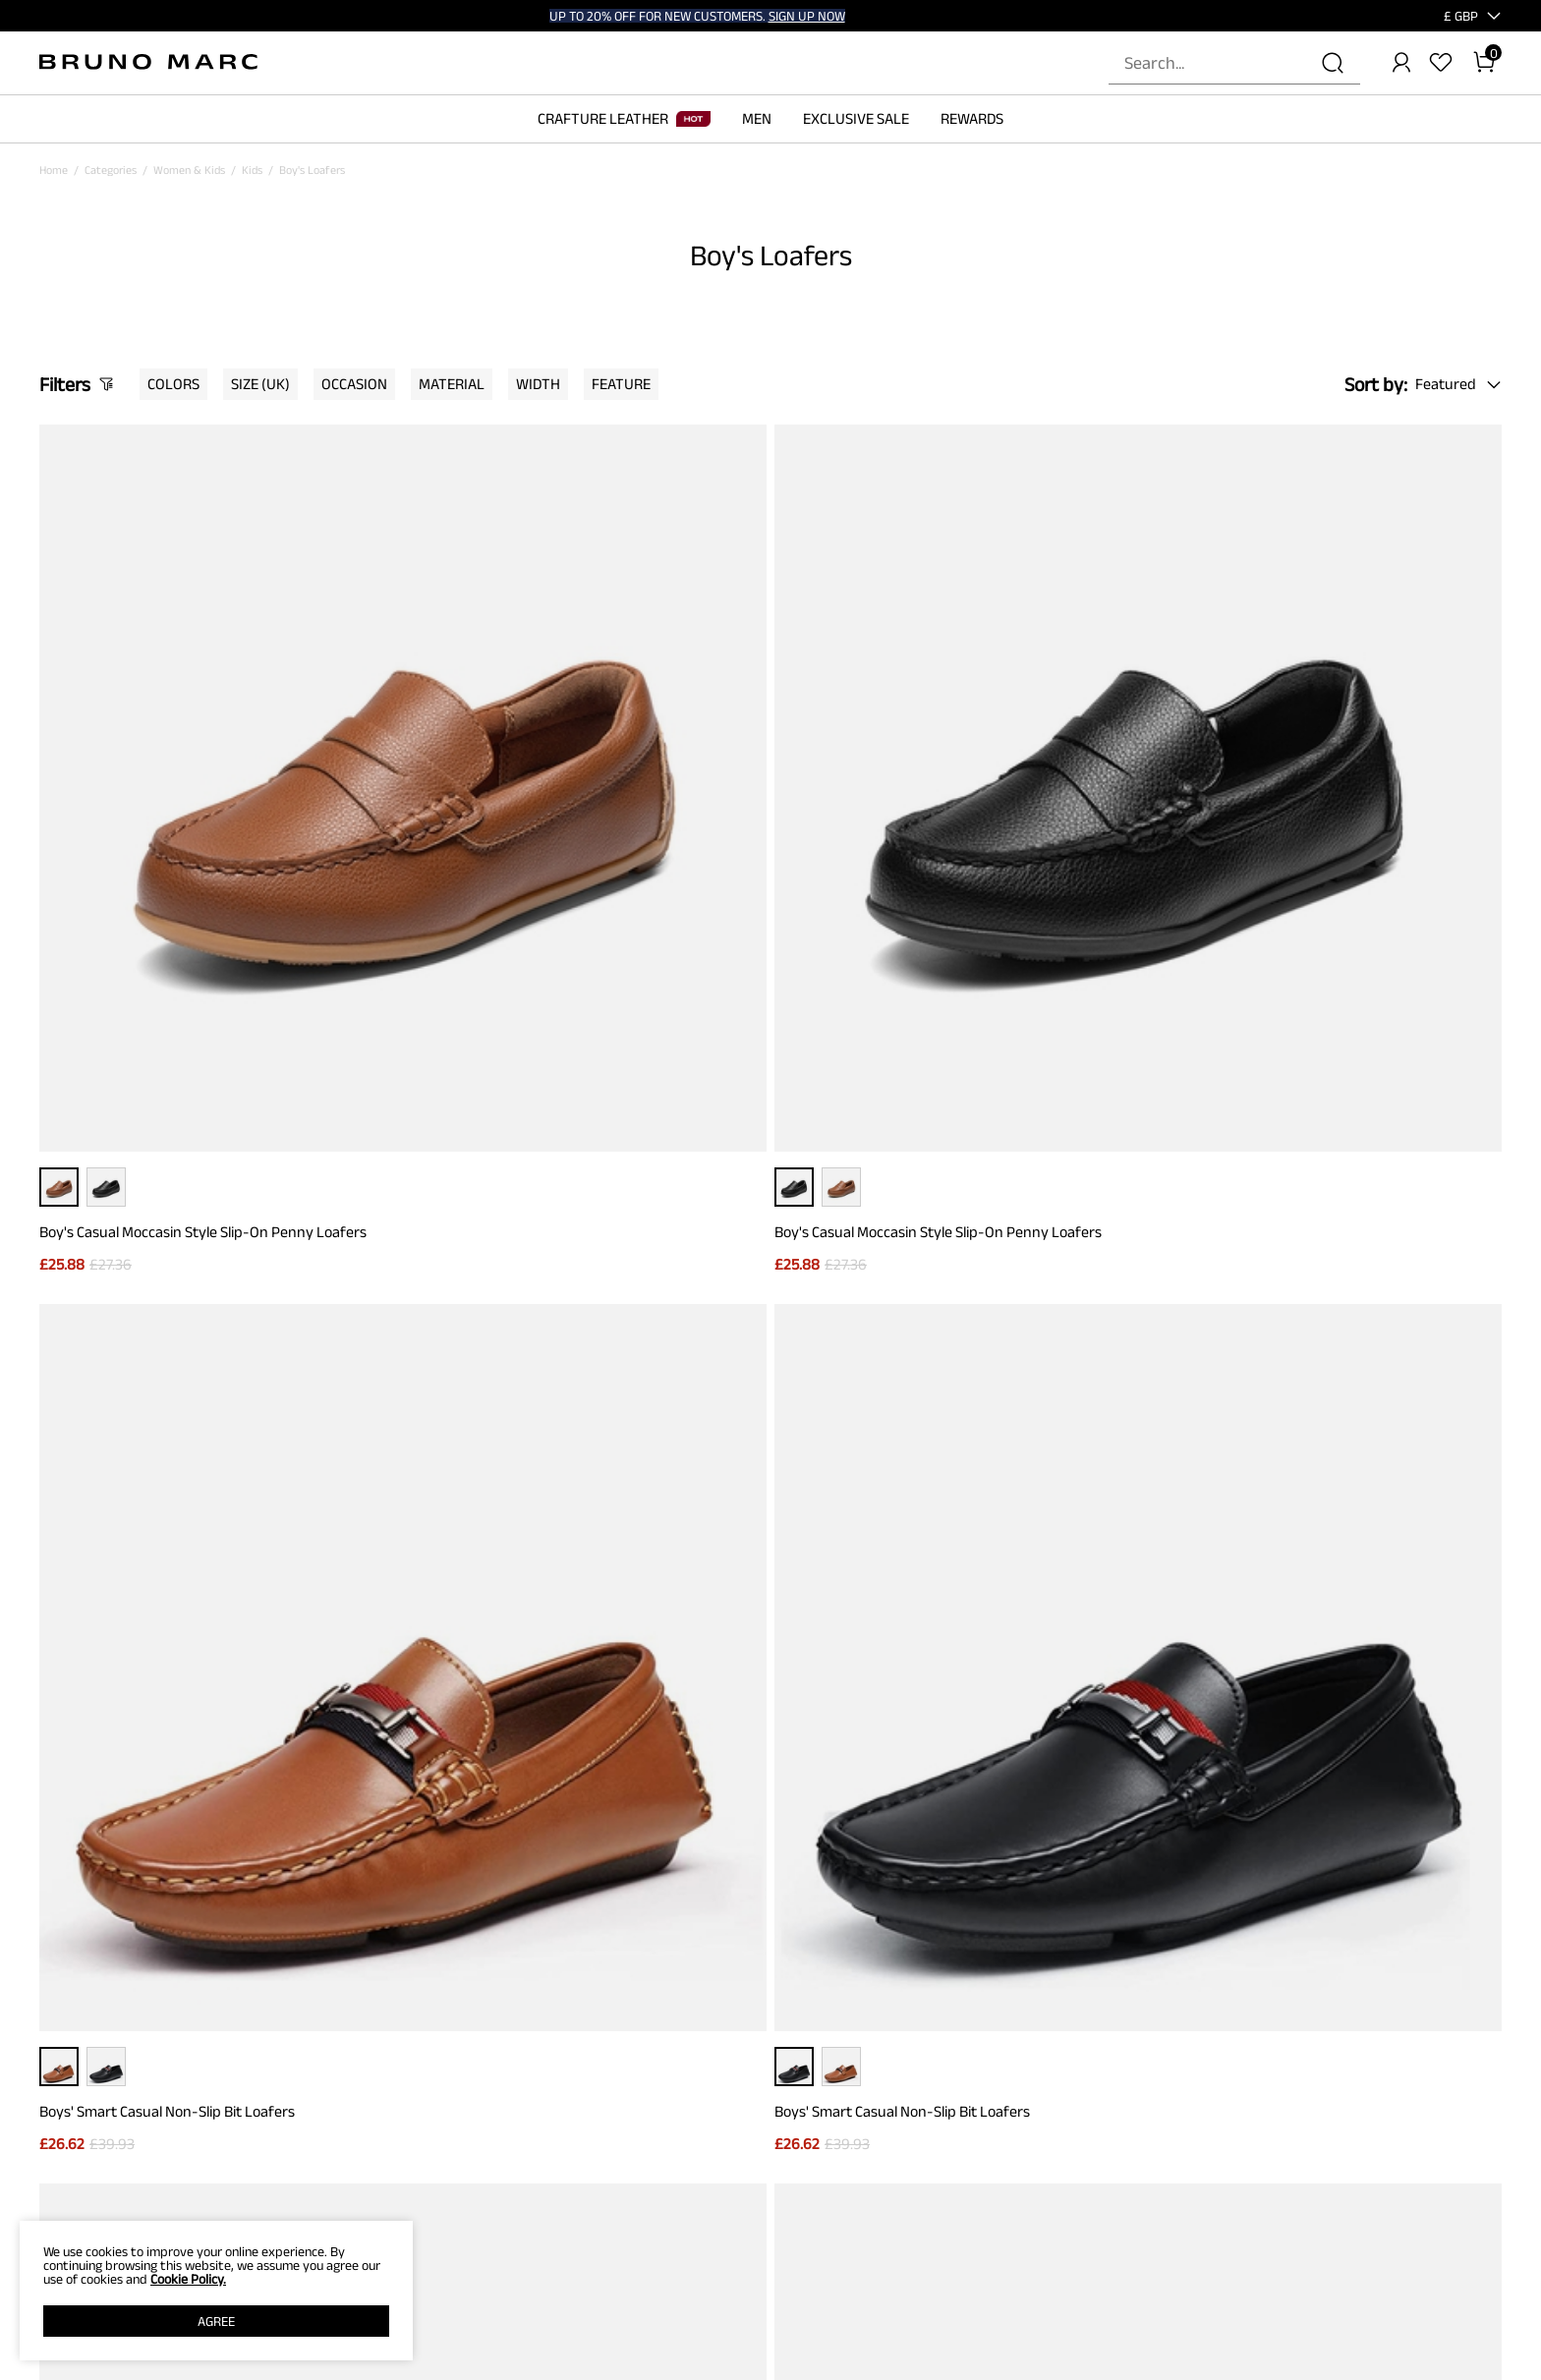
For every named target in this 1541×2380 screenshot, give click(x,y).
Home (53, 169)
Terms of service (79, 2187)
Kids (252, 169)
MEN (756, 118)
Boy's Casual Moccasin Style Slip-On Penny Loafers (203, 876)
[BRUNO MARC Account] (1401, 63)
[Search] (1332, 63)
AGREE (216, 2321)
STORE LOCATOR (1030, 2132)
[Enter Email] (724, 1869)
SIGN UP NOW (807, 16)
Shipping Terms (349, 2187)
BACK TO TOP (771, 1664)
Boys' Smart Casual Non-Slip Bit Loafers (910, 876)
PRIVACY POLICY (79, 2160)
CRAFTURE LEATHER (624, 118)
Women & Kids (189, 169)
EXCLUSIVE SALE (856, 118)
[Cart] (1484, 63)
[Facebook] (1301, 2122)
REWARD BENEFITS (693, 2132)
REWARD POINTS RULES (705, 2160)
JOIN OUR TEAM (1028, 2160)
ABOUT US (63, 2132)
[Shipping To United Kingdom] (1449, 16)
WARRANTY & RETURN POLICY (386, 2215)
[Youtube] (1490, 2122)
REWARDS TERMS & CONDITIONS (726, 2187)
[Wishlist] (1441, 63)
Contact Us (339, 2160)
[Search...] (1222, 63)
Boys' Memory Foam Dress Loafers (150, 1384)
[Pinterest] (1443, 2122)
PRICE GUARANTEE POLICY (377, 2132)
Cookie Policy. (188, 2279)
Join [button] (963, 1868)
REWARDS (972, 118)
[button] (1461, 16)
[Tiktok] (1395, 2122)
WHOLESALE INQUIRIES (1046, 2187)
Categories (111, 169)
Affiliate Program (82, 2215)
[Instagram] (1348, 2122)
